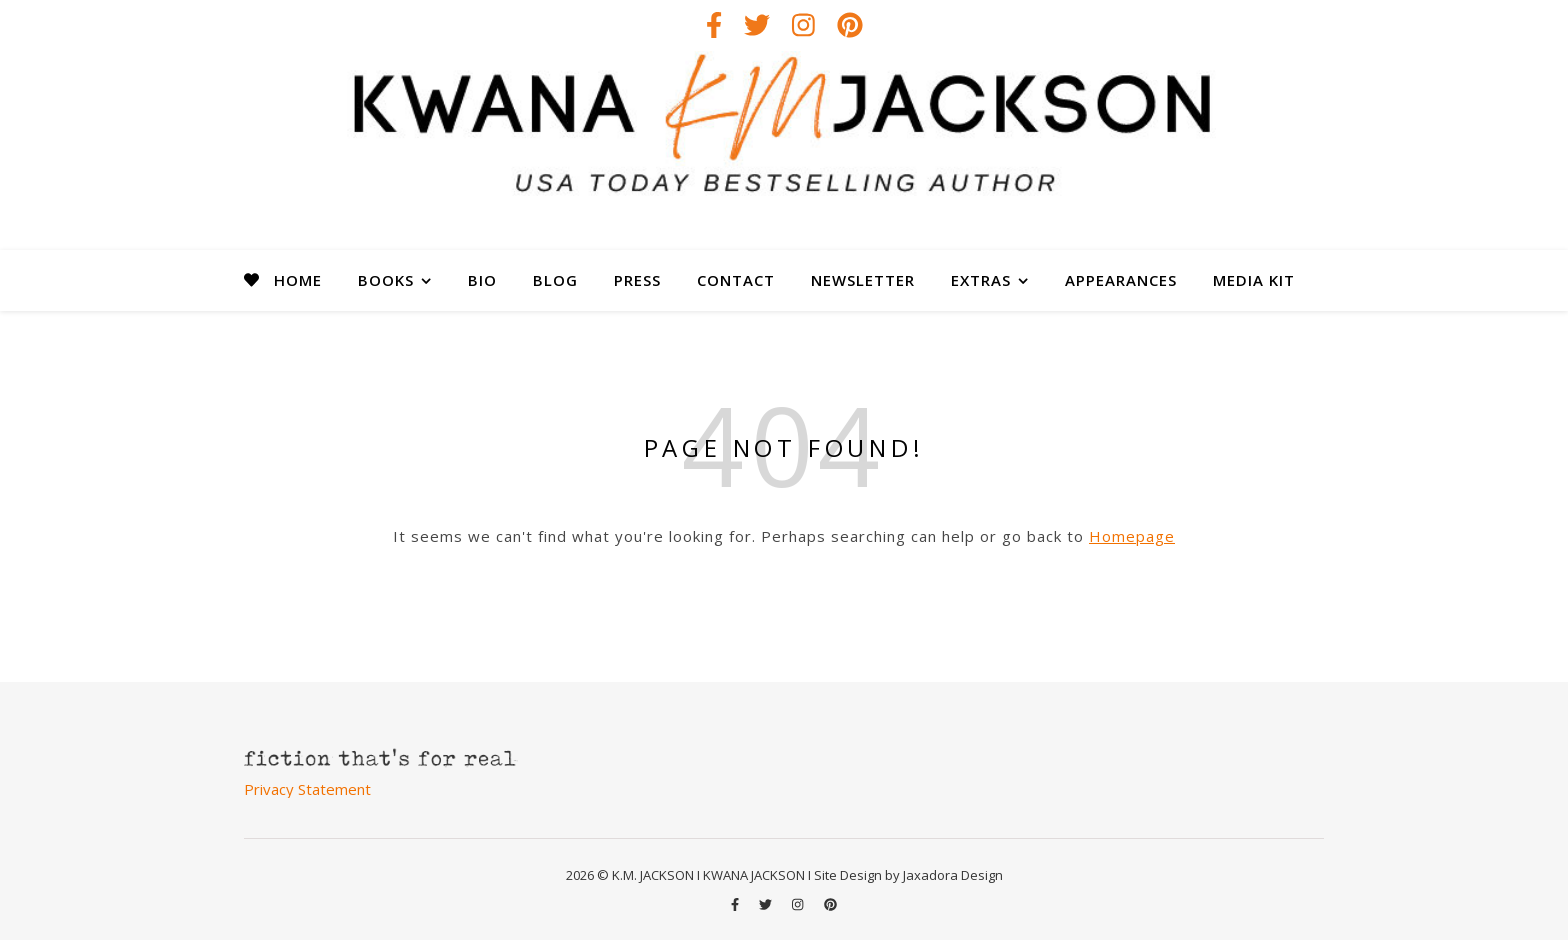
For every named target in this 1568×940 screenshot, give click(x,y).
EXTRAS (981, 280)
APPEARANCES (1121, 280)
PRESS (637, 280)
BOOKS (386, 280)
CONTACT (736, 280)
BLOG (555, 280)
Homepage (1132, 536)
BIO (482, 280)
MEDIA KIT (1254, 280)
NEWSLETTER (863, 280)
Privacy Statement (307, 789)
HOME (298, 280)
